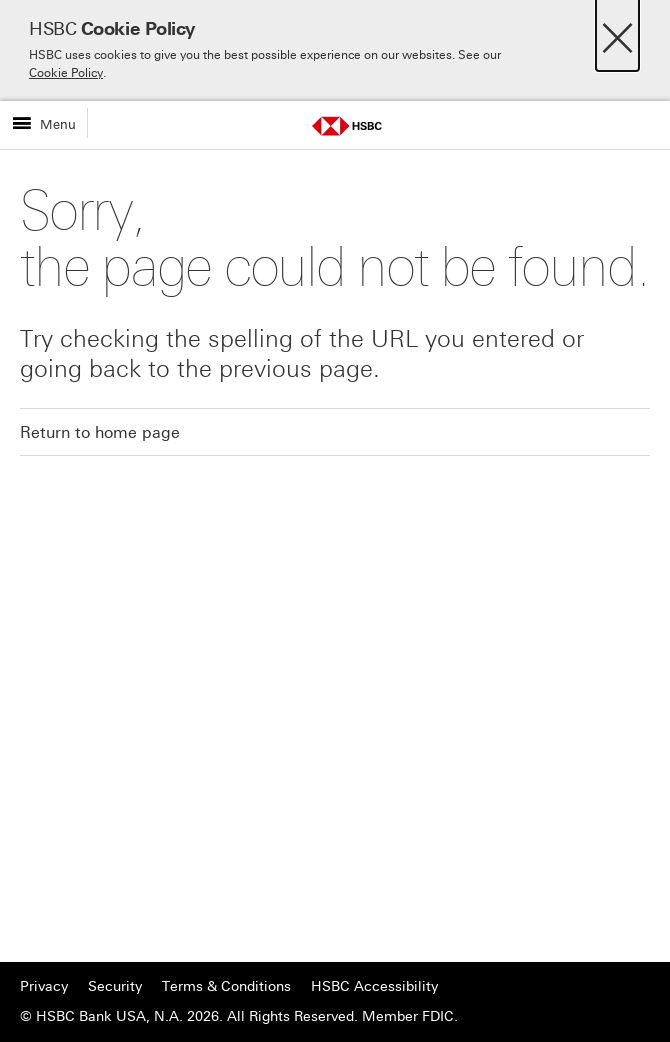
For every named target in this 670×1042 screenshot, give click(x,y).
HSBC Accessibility (374, 986)
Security (115, 986)
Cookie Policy (66, 73)
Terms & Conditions (226, 986)
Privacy (44, 986)
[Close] (617, 32)
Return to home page (100, 432)
